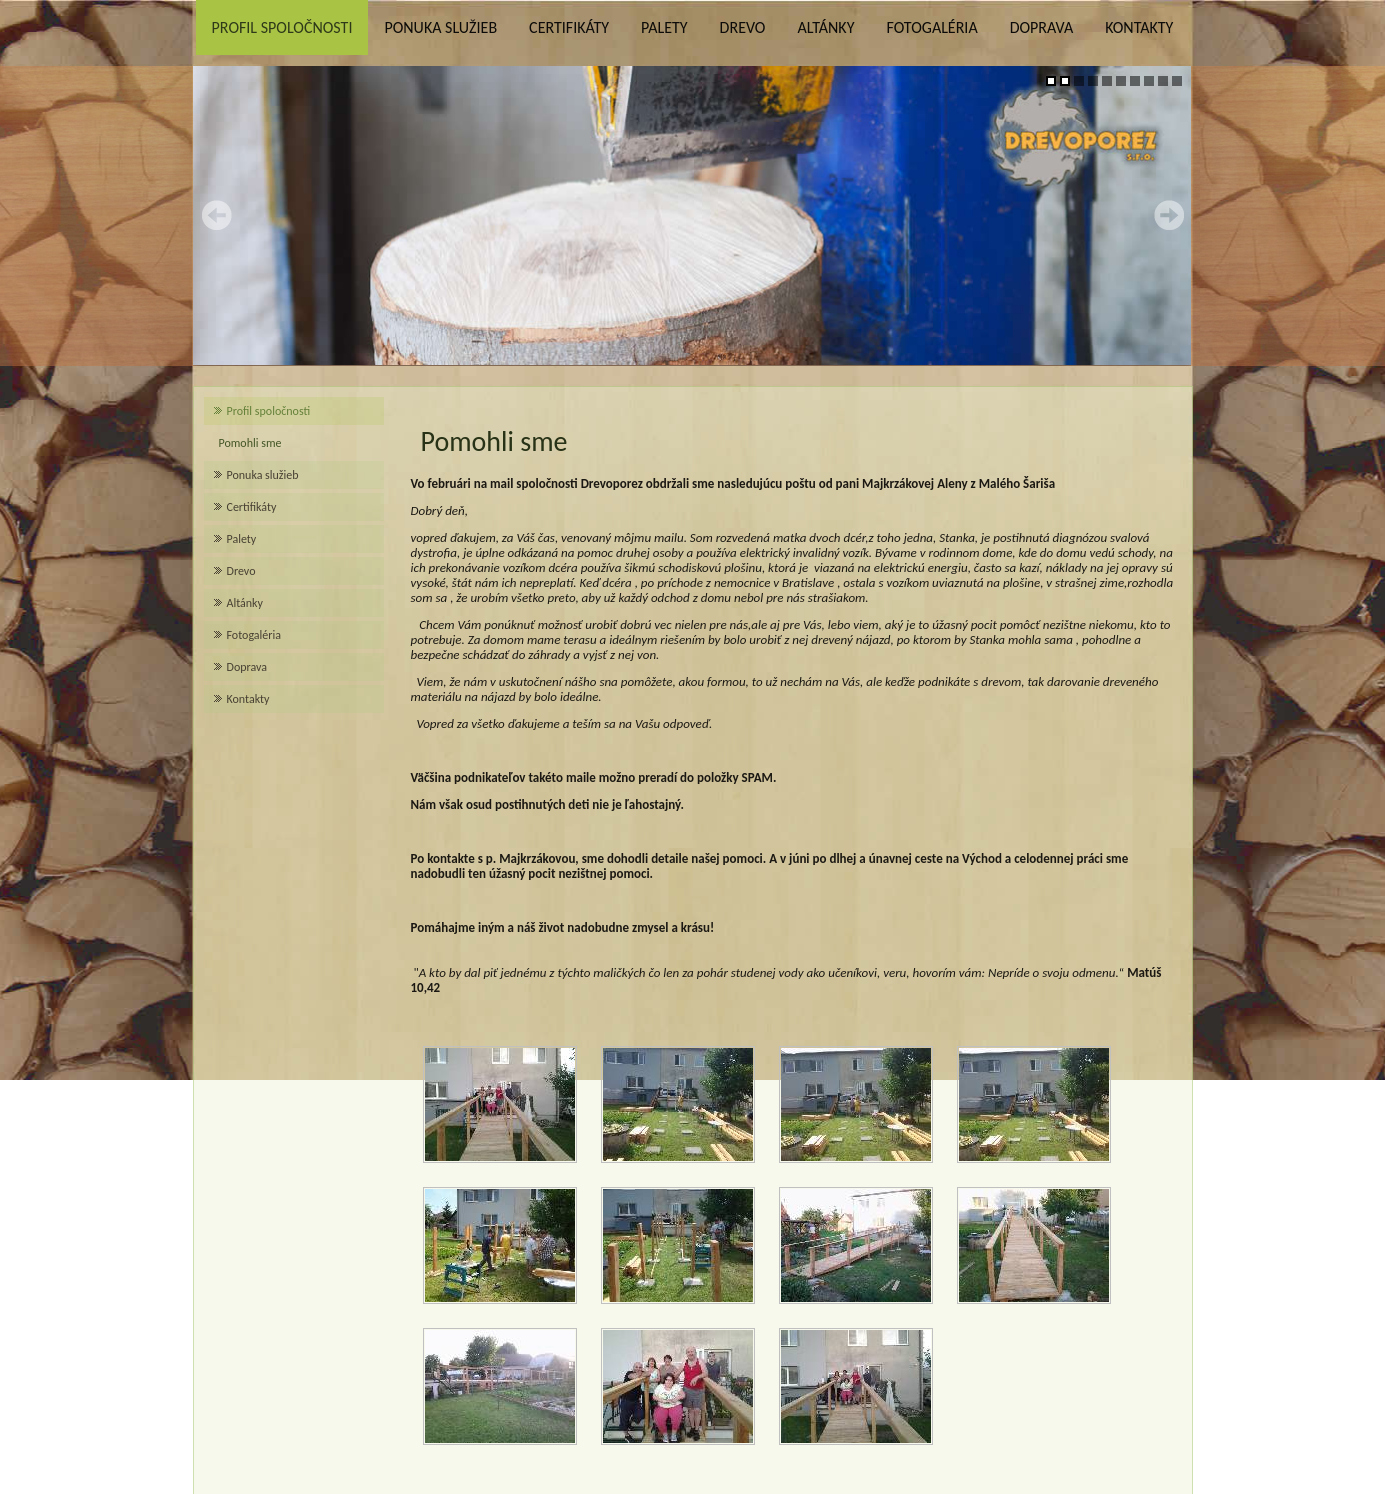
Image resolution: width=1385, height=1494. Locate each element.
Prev (217, 215)
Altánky (825, 27)
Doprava (1042, 27)
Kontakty (1139, 27)
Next (1169, 215)
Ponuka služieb (440, 27)
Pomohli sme (250, 443)
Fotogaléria (931, 27)
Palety (664, 27)
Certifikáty (569, 27)
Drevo (743, 27)
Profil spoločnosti (282, 27)
